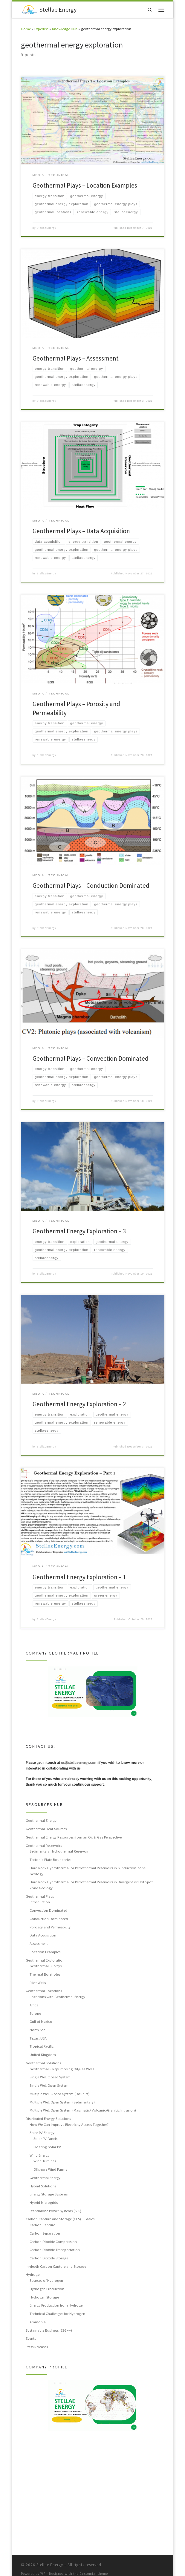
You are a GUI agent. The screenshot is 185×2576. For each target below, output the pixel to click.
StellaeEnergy (46, 227)
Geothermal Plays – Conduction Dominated (91, 886)
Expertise (41, 28)
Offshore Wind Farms (50, 2169)
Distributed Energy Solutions (48, 2119)
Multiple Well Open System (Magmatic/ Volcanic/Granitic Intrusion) (83, 2110)
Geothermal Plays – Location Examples (85, 185)
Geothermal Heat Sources (46, 1829)
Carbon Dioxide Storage (49, 2258)
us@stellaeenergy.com (79, 1763)
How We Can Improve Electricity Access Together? (69, 2124)
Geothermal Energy (41, 1820)
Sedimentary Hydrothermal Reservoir (59, 1851)
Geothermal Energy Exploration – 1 (79, 1577)
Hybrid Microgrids (44, 2203)
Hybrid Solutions (43, 2186)
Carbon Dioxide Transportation (55, 2250)
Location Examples (45, 1952)
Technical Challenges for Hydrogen (57, 2314)
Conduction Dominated (49, 1919)
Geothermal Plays (40, 1896)
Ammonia (38, 2322)
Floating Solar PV (47, 2147)
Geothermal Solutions (43, 2063)
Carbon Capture (42, 2225)
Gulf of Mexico (41, 2022)
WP (42, 2566)
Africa (34, 2005)
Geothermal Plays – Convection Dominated (91, 1059)
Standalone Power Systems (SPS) (55, 2211)
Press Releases (37, 2347)
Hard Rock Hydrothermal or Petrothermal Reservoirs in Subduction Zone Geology (88, 1871)
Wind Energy (39, 2155)
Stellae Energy (49, 2557)
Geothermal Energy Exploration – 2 (79, 1404)
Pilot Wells (38, 1982)
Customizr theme (93, 2566)
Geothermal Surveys (46, 1966)
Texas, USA (38, 2038)
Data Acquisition (43, 1935)
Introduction (40, 1902)
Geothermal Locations (44, 1991)
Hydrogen (34, 2275)
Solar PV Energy (42, 2133)
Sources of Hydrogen (46, 2280)
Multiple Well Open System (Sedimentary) (62, 2102)
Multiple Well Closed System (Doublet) (60, 2094)
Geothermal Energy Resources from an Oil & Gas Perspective (74, 1837)
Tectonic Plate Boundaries (50, 1860)
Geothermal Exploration (45, 1960)
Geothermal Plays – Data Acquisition (81, 531)
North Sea (37, 2030)
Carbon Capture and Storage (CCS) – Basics (60, 2219)
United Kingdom (43, 2055)
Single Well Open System (49, 2085)
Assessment (39, 1944)
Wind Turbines (44, 2161)
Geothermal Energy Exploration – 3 (79, 1232)
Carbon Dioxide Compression (53, 2241)
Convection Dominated (48, 1910)
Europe (35, 2013)
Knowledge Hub (64, 28)
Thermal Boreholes (45, 1974)
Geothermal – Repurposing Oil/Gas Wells (62, 2069)
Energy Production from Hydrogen (57, 2305)
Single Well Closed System (50, 2077)
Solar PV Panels (45, 2139)
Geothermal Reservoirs (44, 1845)
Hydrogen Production (47, 2289)
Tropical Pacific (41, 2046)
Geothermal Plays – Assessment (76, 358)
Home (26, 28)
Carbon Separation (45, 2233)
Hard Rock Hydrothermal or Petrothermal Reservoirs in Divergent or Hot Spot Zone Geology (91, 1885)
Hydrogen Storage (44, 2297)
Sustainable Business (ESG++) (49, 2330)
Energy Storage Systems (49, 2194)
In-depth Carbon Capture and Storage (56, 2266)
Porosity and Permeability (50, 1927)
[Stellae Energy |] (29, 9)
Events (31, 2338)
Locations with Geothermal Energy (57, 1997)
